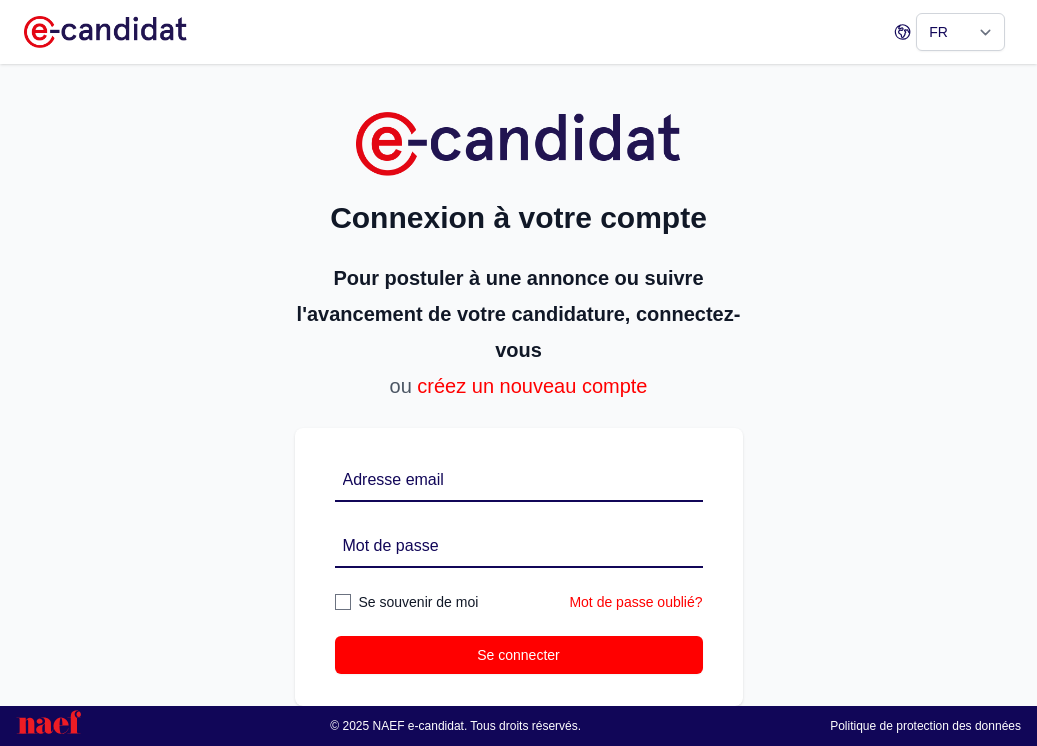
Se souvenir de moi (419, 602)
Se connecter (518, 655)
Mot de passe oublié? (635, 602)
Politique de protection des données (925, 726)
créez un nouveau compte (532, 386)
